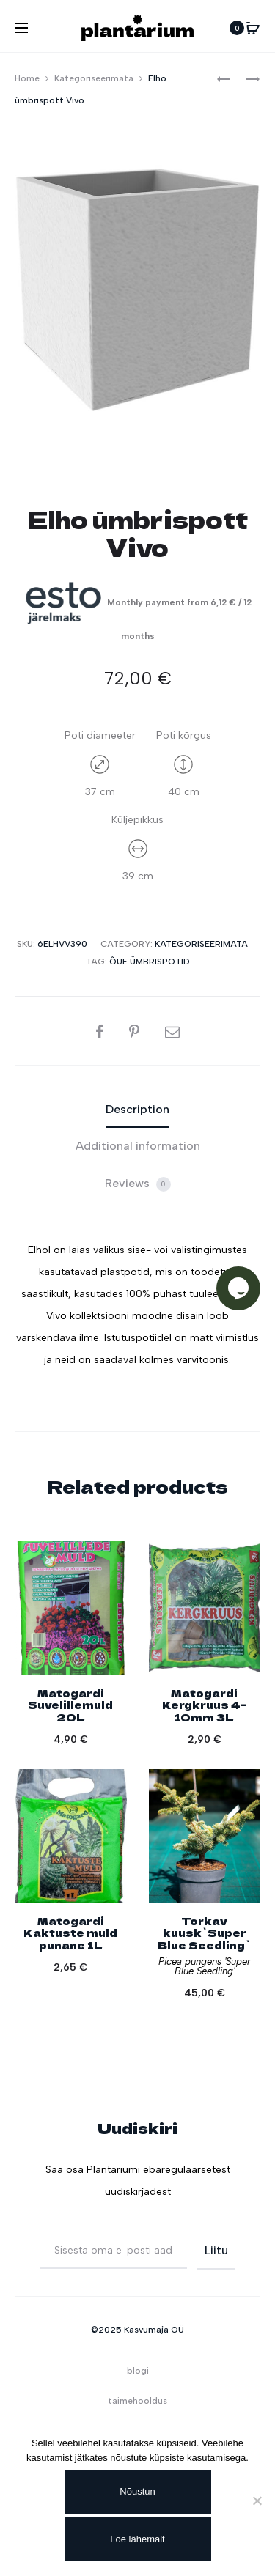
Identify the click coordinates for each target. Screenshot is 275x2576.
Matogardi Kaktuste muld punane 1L (70, 1933)
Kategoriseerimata (93, 78)
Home (27, 78)
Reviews (138, 1184)
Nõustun (137, 2491)
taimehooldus (137, 2401)
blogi (138, 2371)
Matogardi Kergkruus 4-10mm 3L (204, 1705)
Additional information (138, 1146)
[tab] (137, 1109)
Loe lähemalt (137, 2538)
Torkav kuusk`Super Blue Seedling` (204, 1933)
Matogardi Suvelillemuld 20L (70, 1705)
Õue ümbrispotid (149, 961)
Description (137, 1109)
